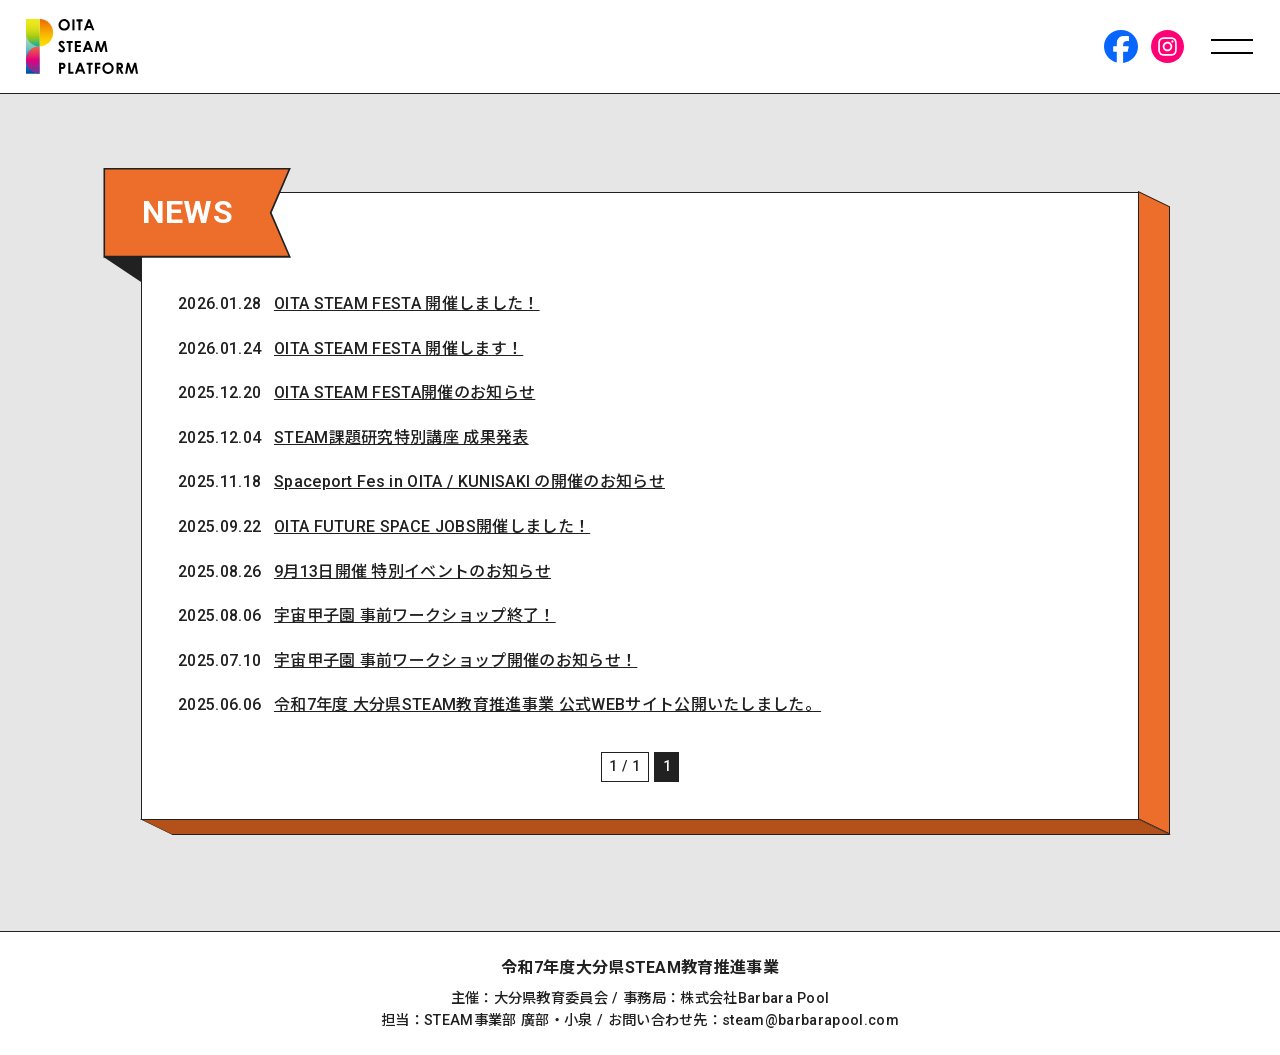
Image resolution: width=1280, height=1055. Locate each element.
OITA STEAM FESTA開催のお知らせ (406, 397)
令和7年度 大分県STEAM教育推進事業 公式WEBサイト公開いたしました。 (549, 710)
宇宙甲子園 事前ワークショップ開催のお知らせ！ (457, 666)
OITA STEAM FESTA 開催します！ (400, 352)
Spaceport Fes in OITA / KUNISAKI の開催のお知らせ (471, 487)
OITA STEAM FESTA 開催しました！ (409, 307)
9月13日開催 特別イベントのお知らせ (414, 576)
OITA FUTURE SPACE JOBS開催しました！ (434, 531)
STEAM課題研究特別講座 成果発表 (403, 442)
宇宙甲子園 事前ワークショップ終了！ (417, 621)
